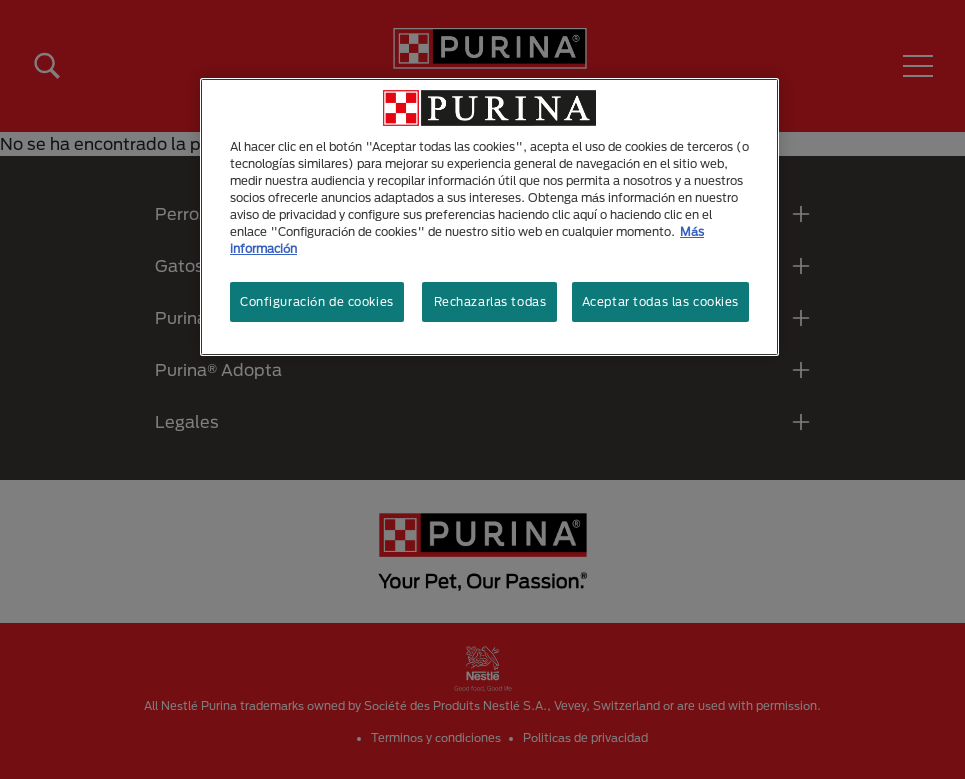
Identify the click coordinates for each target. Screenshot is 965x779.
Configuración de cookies (317, 301)
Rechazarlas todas (490, 301)
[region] (489, 217)
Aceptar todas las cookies (660, 301)
